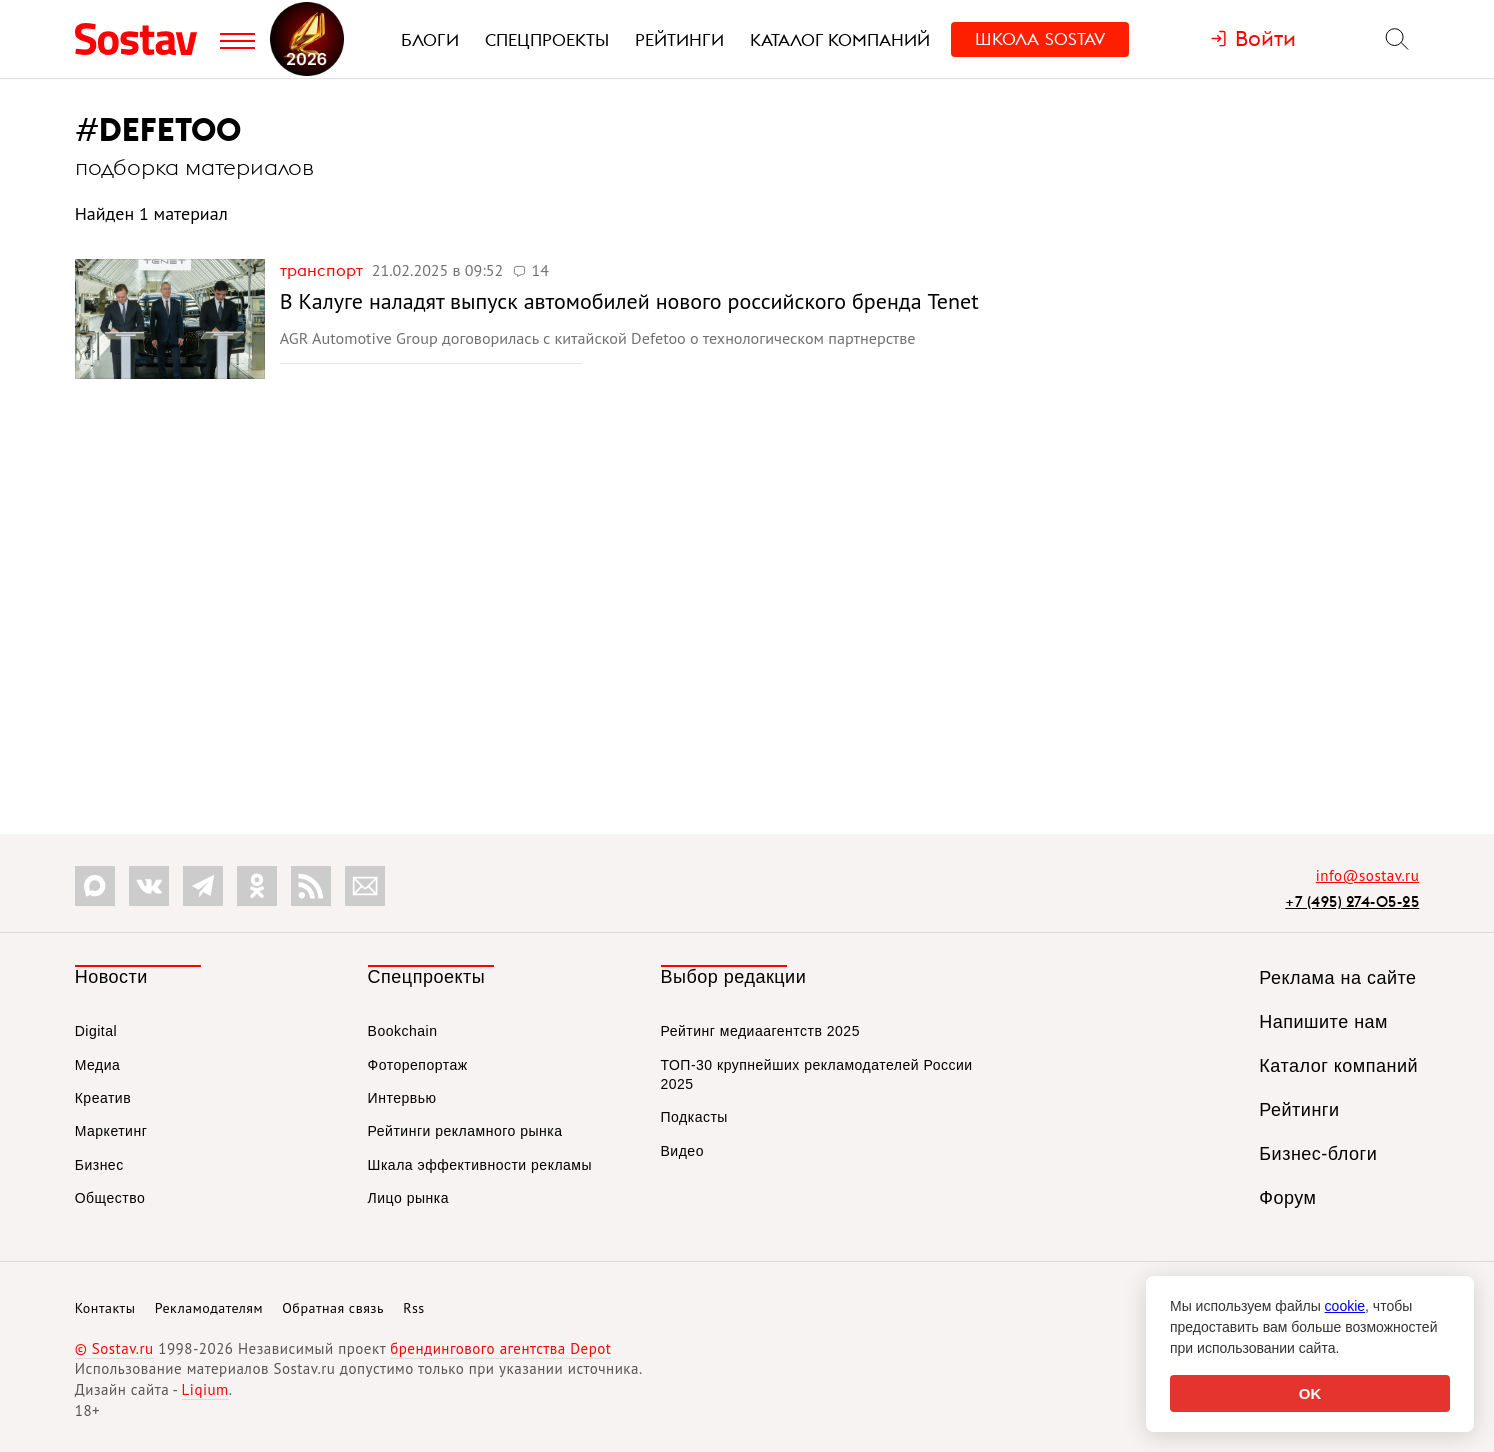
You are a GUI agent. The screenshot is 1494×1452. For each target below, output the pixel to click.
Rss (413, 1308)
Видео (682, 1151)
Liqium (205, 1389)
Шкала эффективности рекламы (480, 1165)
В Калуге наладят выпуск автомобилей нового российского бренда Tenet (629, 301)
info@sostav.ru (1368, 875)
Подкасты (694, 1117)
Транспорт (323, 270)
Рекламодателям (209, 1308)
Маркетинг (111, 1131)
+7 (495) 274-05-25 (1352, 901)
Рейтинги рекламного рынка (465, 1131)
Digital (96, 1031)
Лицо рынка (408, 1198)
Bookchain (403, 1031)
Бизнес (99, 1165)
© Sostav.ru (114, 1348)
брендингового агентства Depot (500, 1348)
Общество (110, 1198)
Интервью (402, 1098)
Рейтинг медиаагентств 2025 (760, 1031)
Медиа (98, 1065)
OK (1310, 1393)
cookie (1345, 1306)
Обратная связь (333, 1308)
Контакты (105, 1308)
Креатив (103, 1098)
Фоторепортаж (418, 1065)
